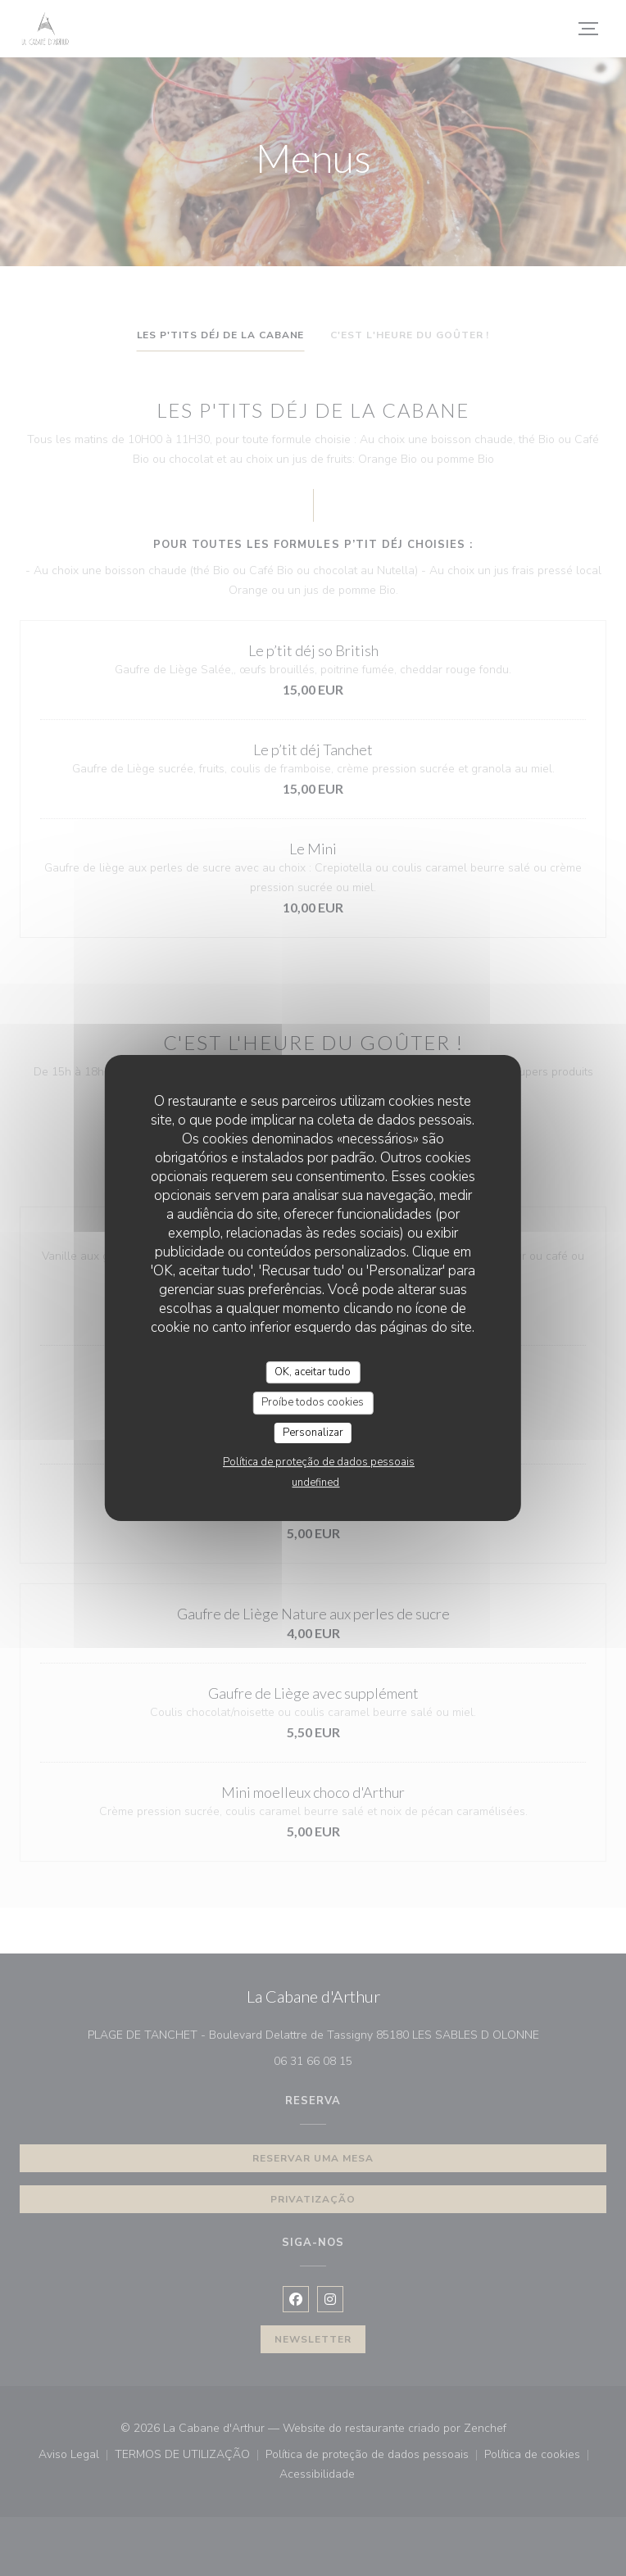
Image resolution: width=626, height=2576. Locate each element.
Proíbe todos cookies (312, 1402)
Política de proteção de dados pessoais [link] (319, 1462)
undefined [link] (315, 1482)
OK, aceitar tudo (312, 1372)
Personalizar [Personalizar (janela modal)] (313, 1432)
